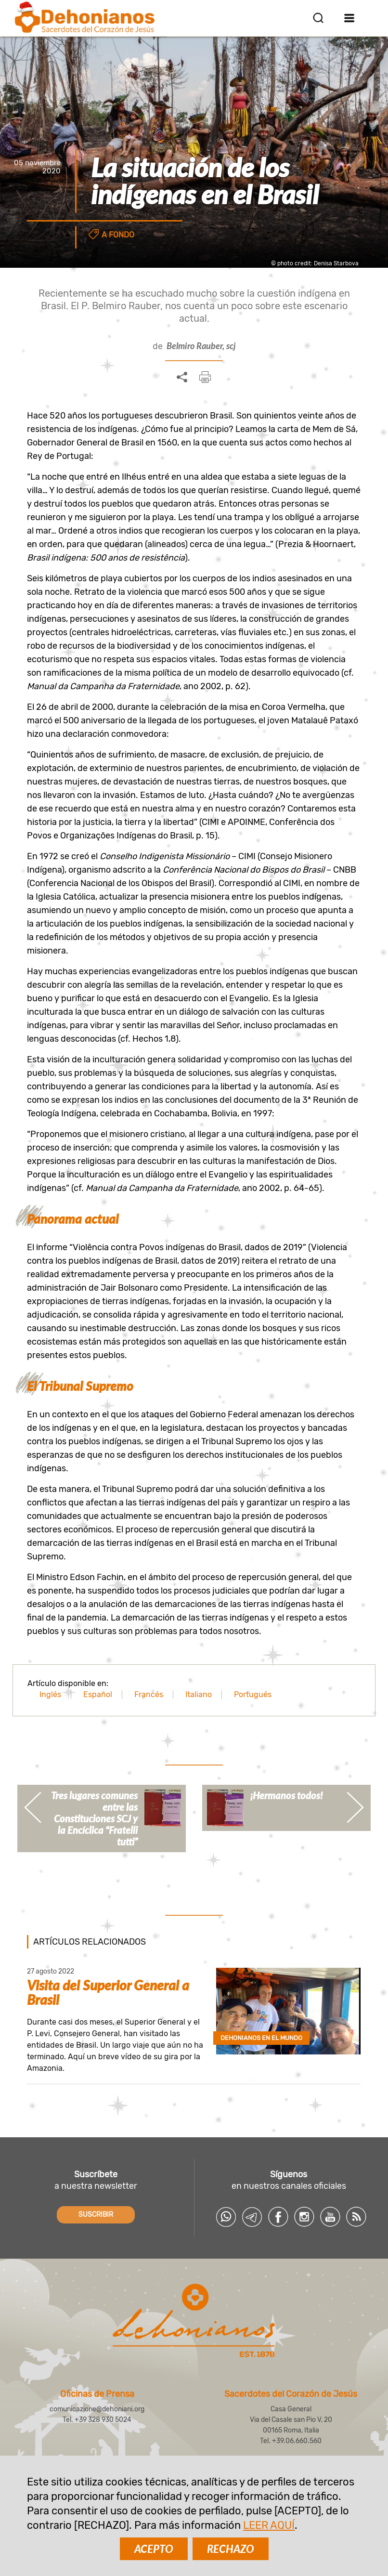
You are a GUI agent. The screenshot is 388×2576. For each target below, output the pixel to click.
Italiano (198, 1694)
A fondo (118, 234)
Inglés (50, 1694)
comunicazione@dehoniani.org (97, 2409)
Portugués (253, 1694)
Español (97, 1694)
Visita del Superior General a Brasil (108, 1992)
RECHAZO (230, 2548)
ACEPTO (153, 2548)
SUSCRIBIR (95, 2214)
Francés (148, 1694)
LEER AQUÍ (269, 2525)
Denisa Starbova (336, 263)
